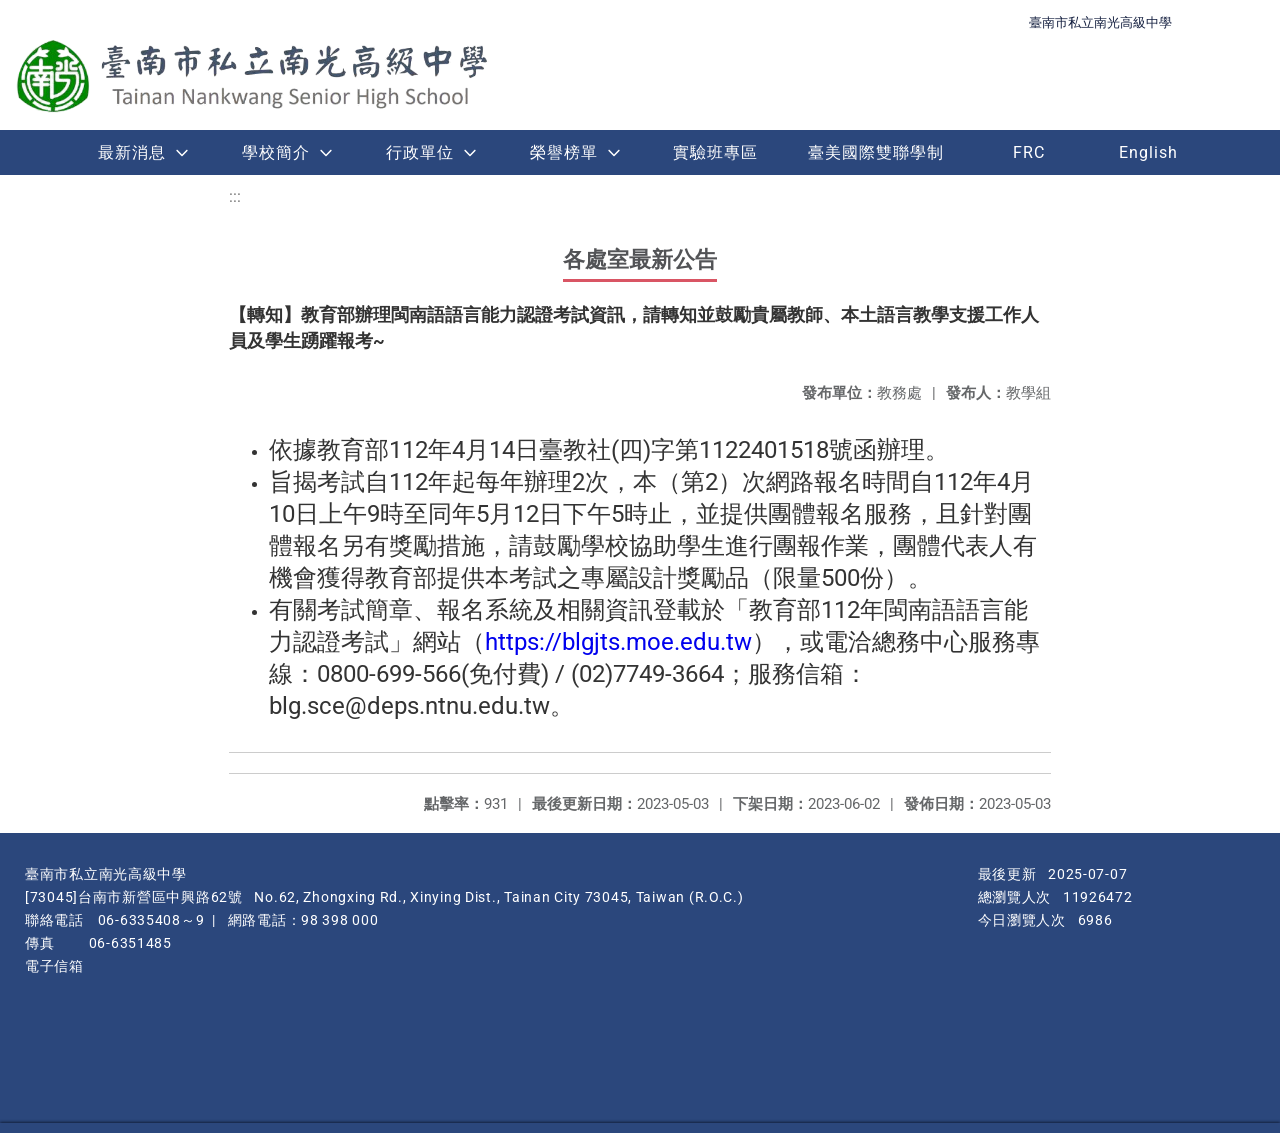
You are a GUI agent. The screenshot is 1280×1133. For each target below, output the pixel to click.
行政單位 (420, 152)
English (1148, 152)
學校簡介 (276, 152)
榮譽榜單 (564, 152)
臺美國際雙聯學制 (876, 152)
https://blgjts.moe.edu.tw (618, 642)
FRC (1029, 152)
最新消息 (132, 152)
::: (235, 196)
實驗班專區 (715, 152)
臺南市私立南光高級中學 (1100, 22)
